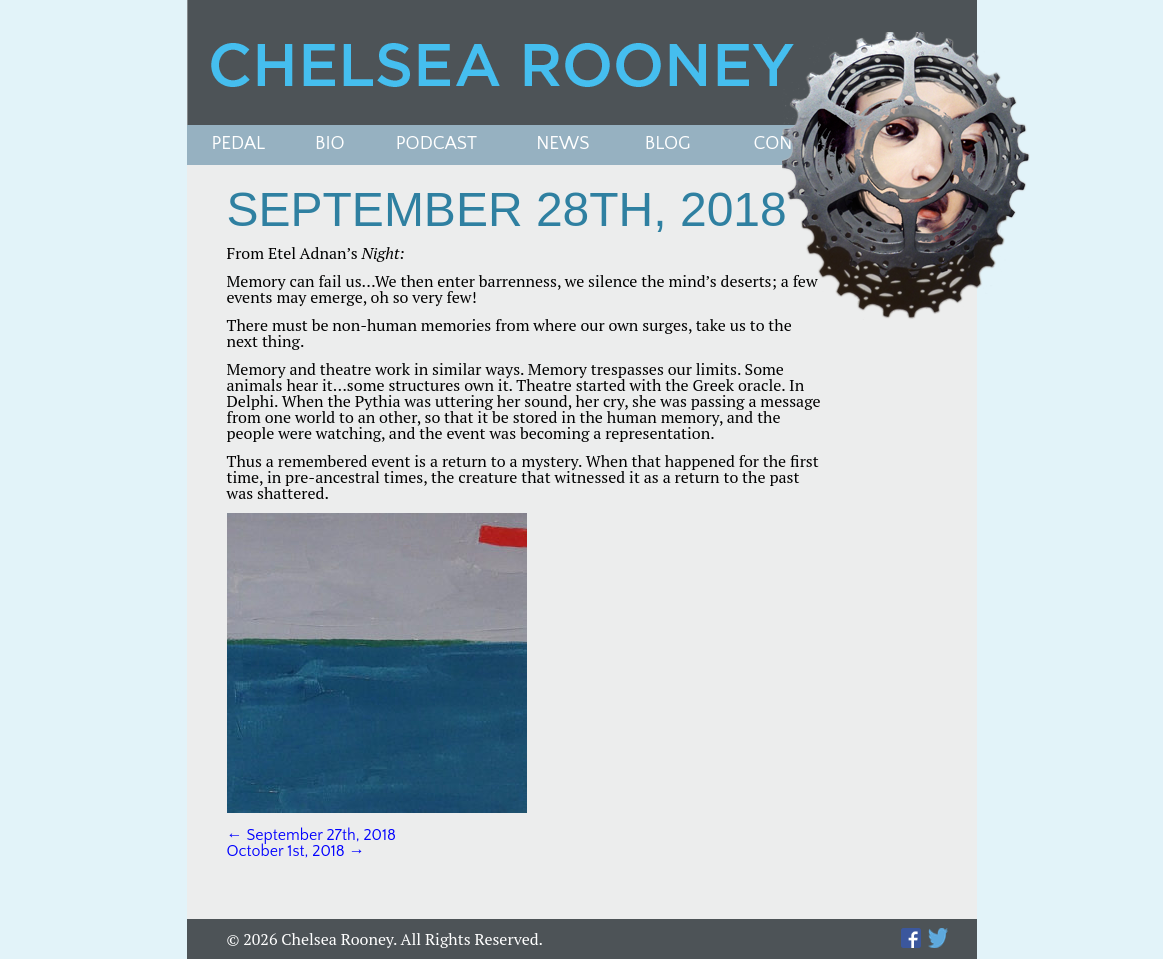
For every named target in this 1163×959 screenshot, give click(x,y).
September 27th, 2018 (312, 835)
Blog (668, 144)
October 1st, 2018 (296, 851)
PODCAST (436, 144)
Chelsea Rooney (581, 62)
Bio (330, 144)
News (562, 144)
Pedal (239, 144)
